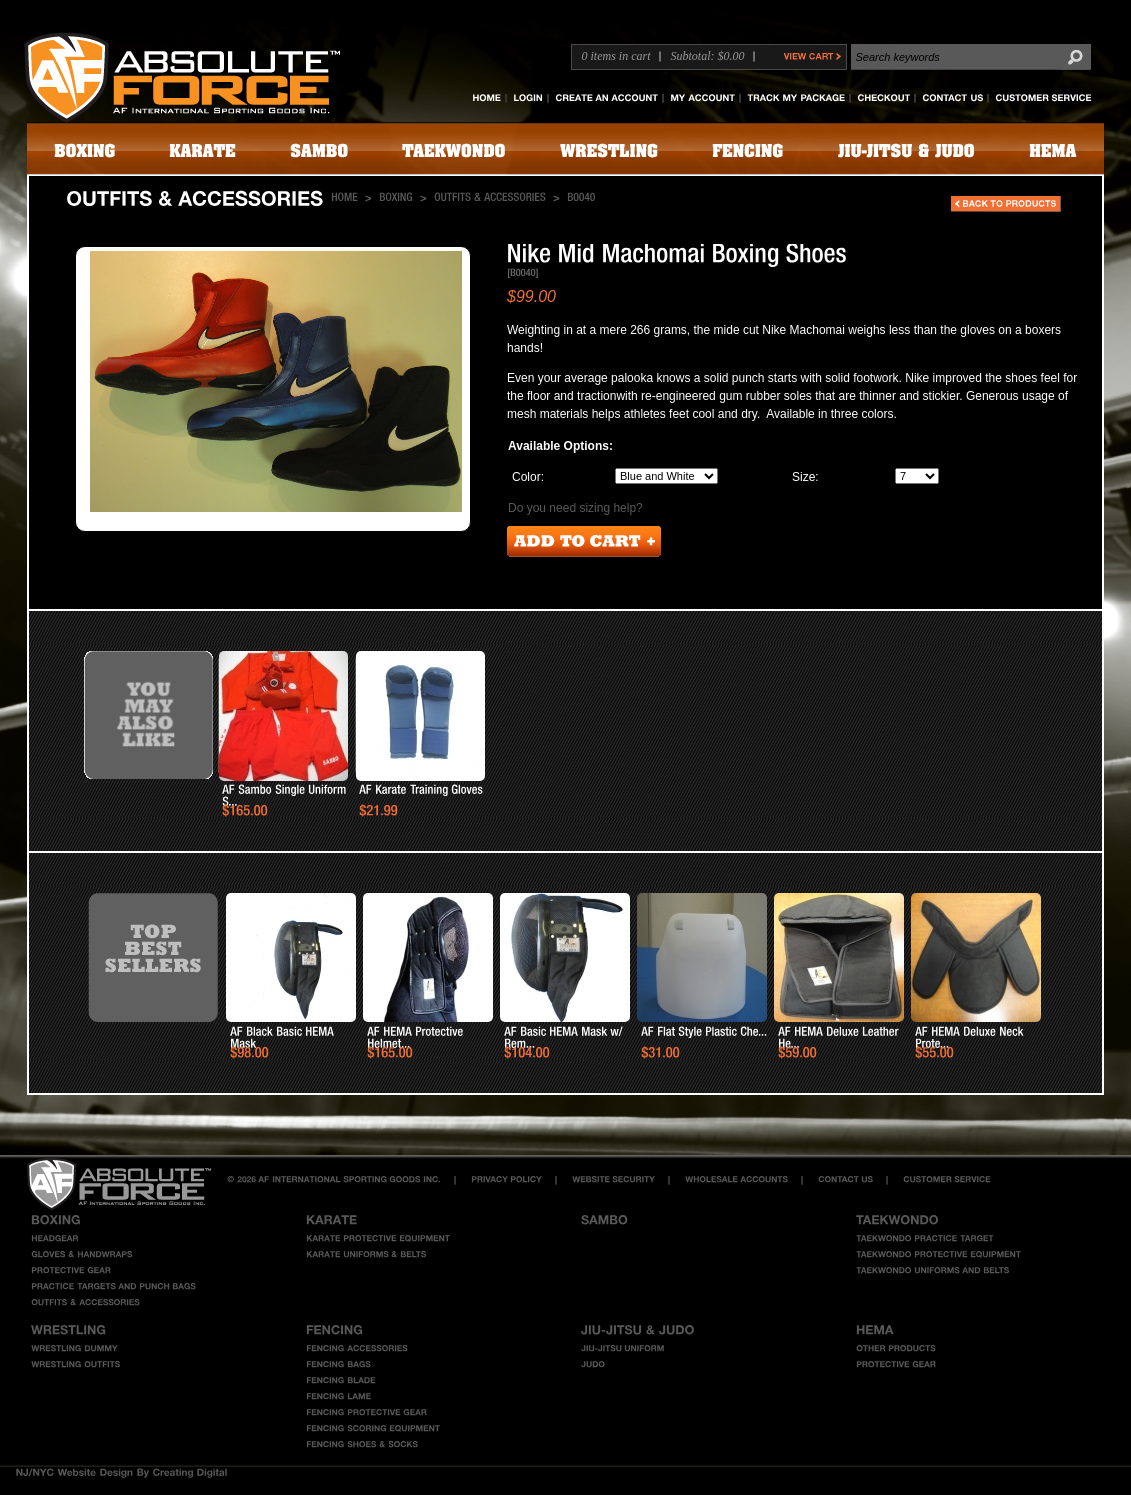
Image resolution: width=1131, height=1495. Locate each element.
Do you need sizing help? (575, 508)
